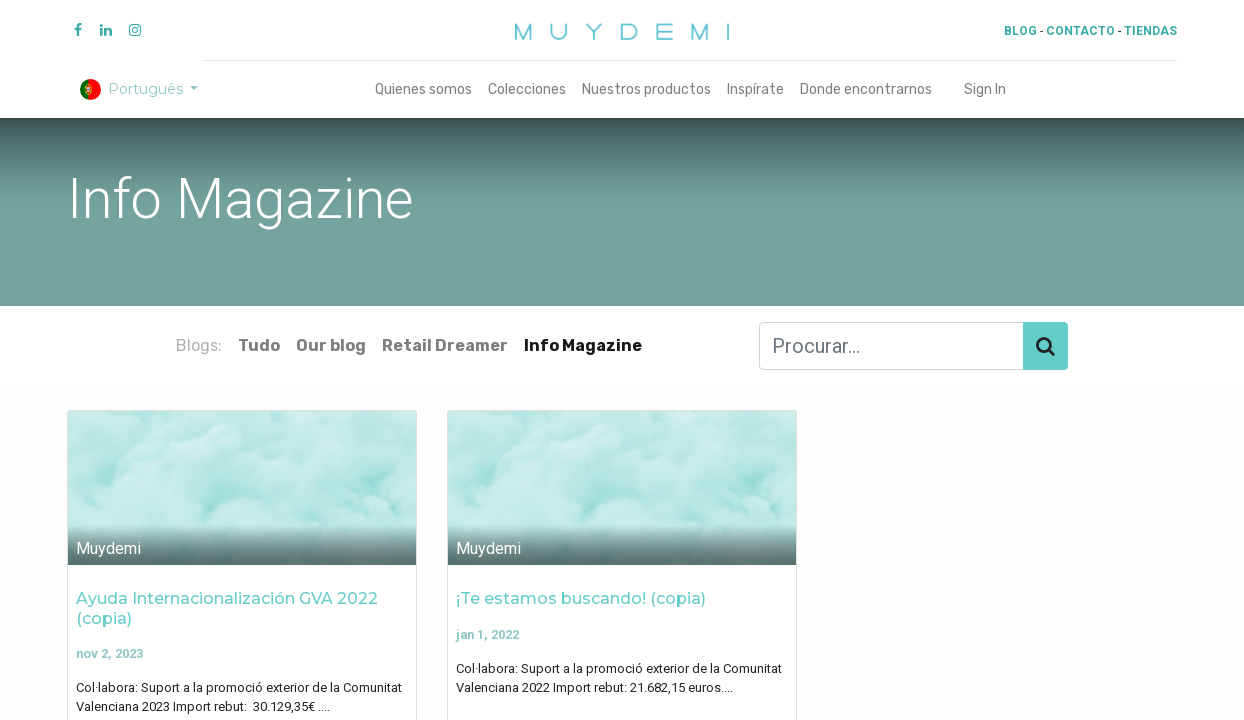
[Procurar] (1045, 346)
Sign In (985, 89)
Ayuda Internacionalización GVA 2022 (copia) (227, 608)
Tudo (259, 345)
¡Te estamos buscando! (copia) (581, 598)
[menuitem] (423, 89)
